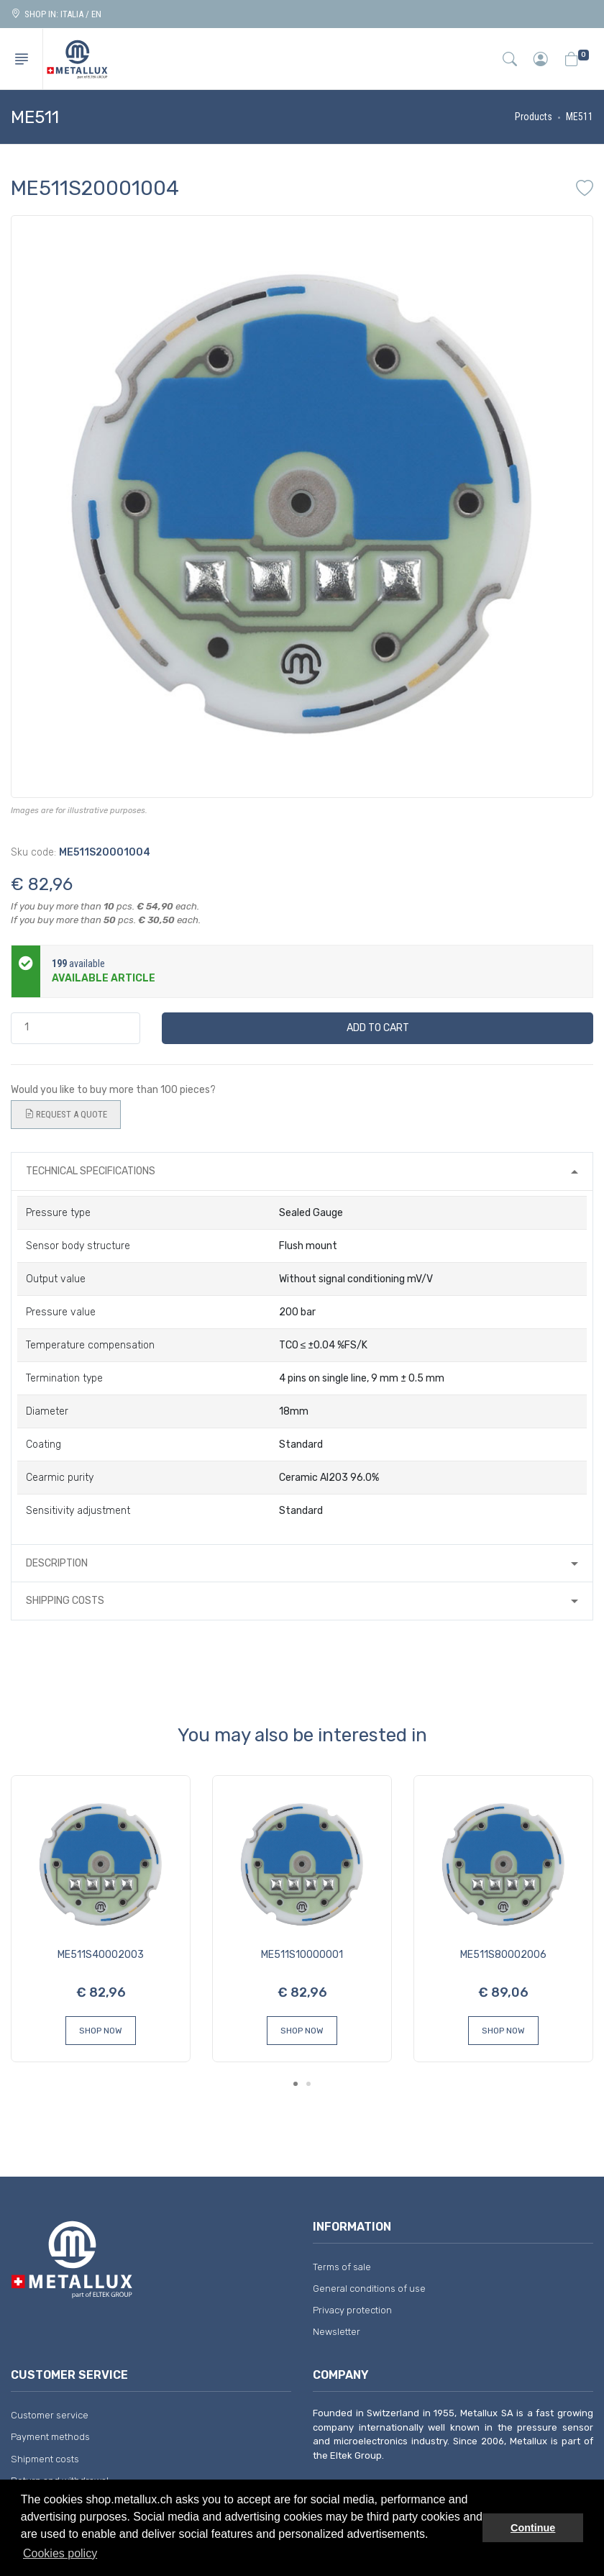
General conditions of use (369, 2288)
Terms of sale (342, 2267)
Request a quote (65, 1114)
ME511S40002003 (101, 1955)
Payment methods (50, 2436)
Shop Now (100, 2031)
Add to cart (378, 1028)
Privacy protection (352, 2310)
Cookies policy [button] (60, 2553)
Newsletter (336, 2331)
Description (57, 1563)
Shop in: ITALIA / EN (56, 14)
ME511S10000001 (302, 1955)
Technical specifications (90, 1171)
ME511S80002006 (503, 1955)
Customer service (49, 2415)
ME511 (579, 116)
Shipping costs (65, 1601)
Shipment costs (45, 2459)
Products (533, 116)
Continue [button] (533, 2528)
